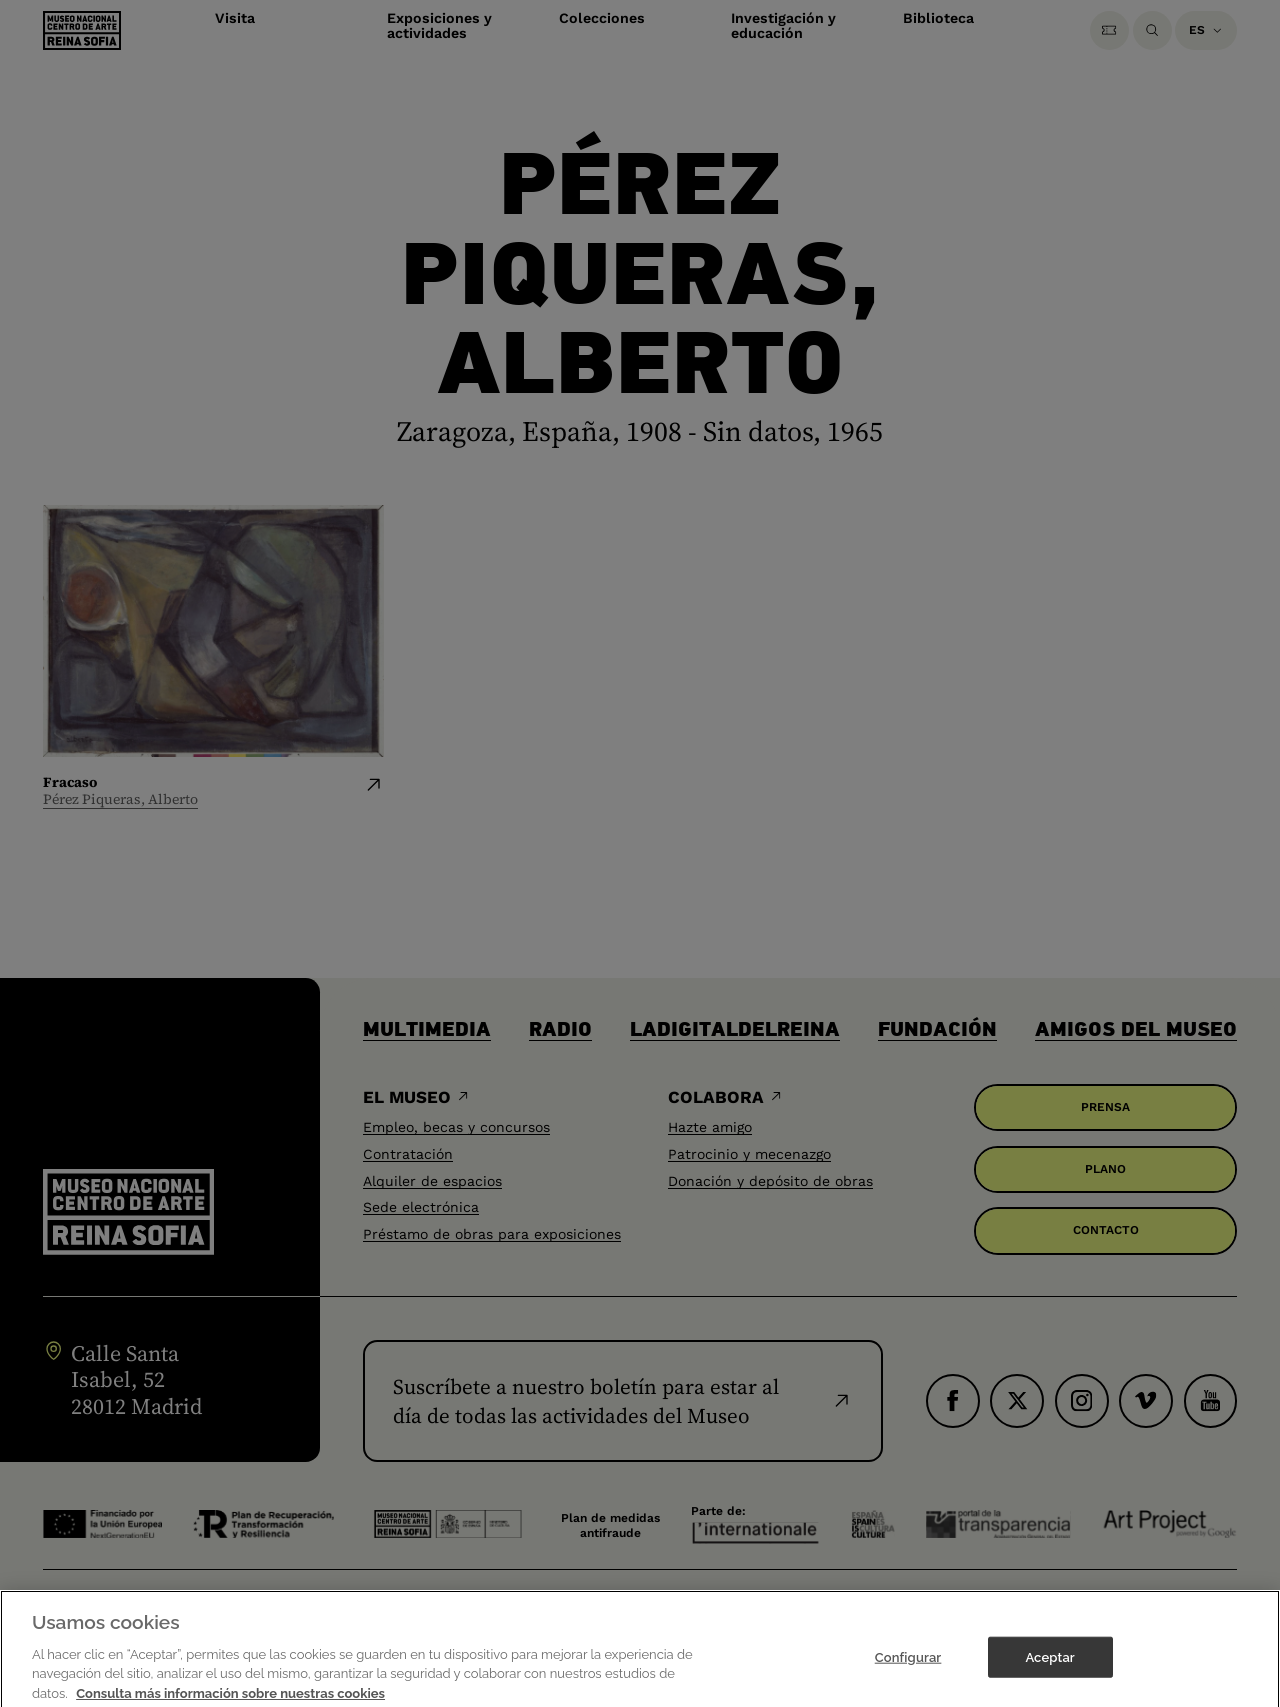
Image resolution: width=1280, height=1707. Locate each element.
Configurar (908, 1679)
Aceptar (1049, 1679)
